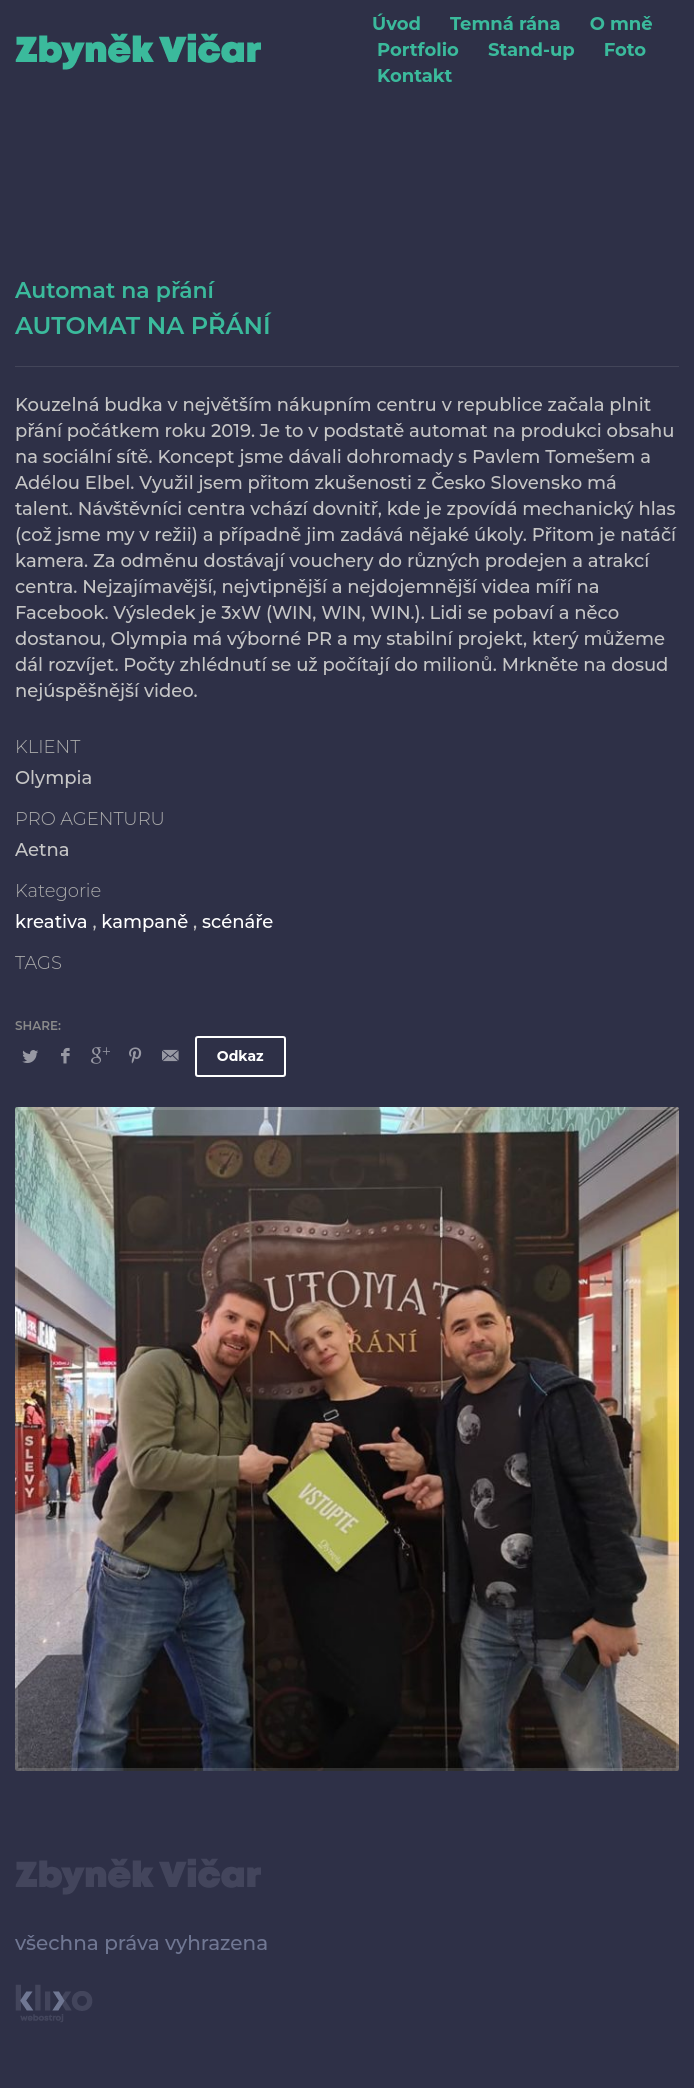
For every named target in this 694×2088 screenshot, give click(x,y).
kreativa (51, 922)
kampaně (144, 922)
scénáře (237, 922)
